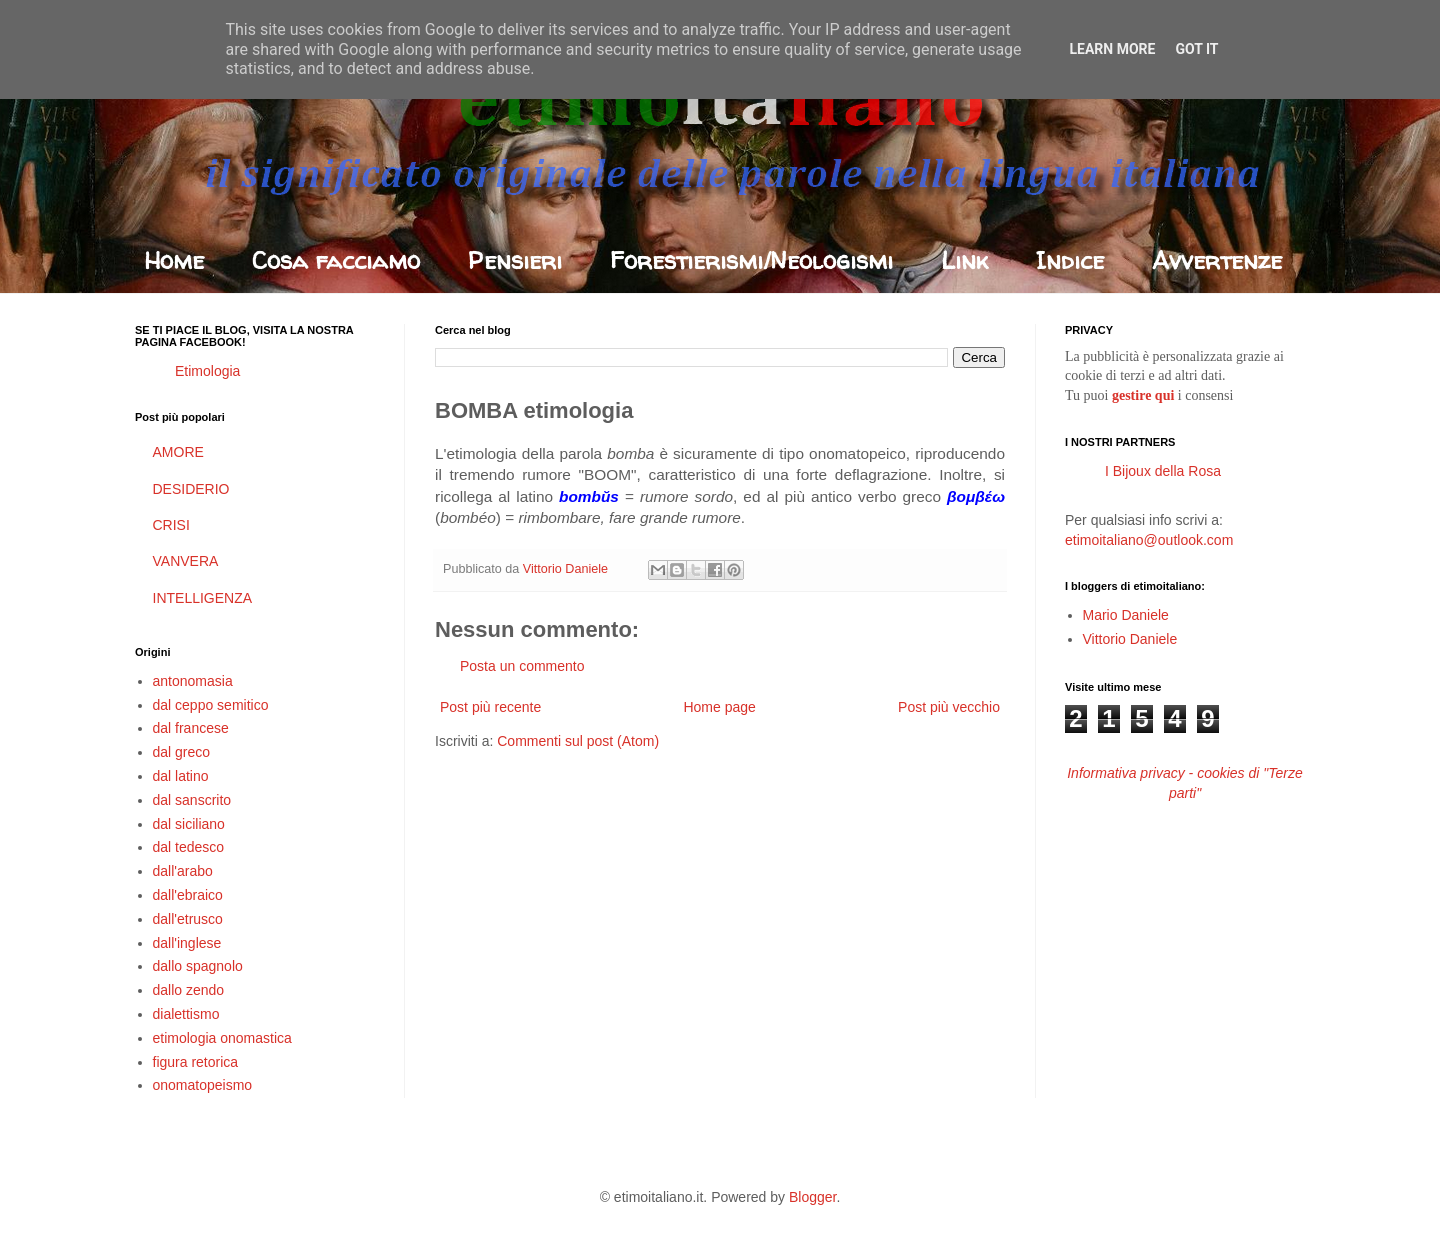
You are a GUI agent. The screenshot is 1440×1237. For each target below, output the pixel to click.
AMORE (178, 452)
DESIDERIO (191, 489)
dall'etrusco (188, 919)
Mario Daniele (1126, 615)
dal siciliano (189, 824)
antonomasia (193, 681)
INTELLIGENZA (203, 598)
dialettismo (186, 1014)
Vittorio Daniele (1130, 639)
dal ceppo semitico (211, 705)
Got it (1196, 49)
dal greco (182, 752)
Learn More (1112, 49)
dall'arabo (183, 871)
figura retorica (196, 1062)
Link (964, 260)
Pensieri (515, 260)
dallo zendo (189, 990)
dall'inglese (187, 943)
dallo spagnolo (198, 966)
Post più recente (490, 707)
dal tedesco (189, 847)
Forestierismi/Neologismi (751, 260)
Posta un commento (522, 666)
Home (174, 260)
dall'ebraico (188, 895)
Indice (1070, 260)
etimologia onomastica (222, 1038)
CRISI (171, 525)
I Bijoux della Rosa (1163, 471)
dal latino (181, 776)
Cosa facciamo (336, 260)
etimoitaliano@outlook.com (1149, 540)
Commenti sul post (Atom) (578, 741)
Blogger (812, 1197)
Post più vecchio (949, 707)
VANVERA (186, 561)
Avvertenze (1217, 260)
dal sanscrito (192, 800)
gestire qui (1143, 395)
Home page (719, 707)
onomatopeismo (203, 1085)
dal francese (191, 728)
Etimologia (207, 371)
